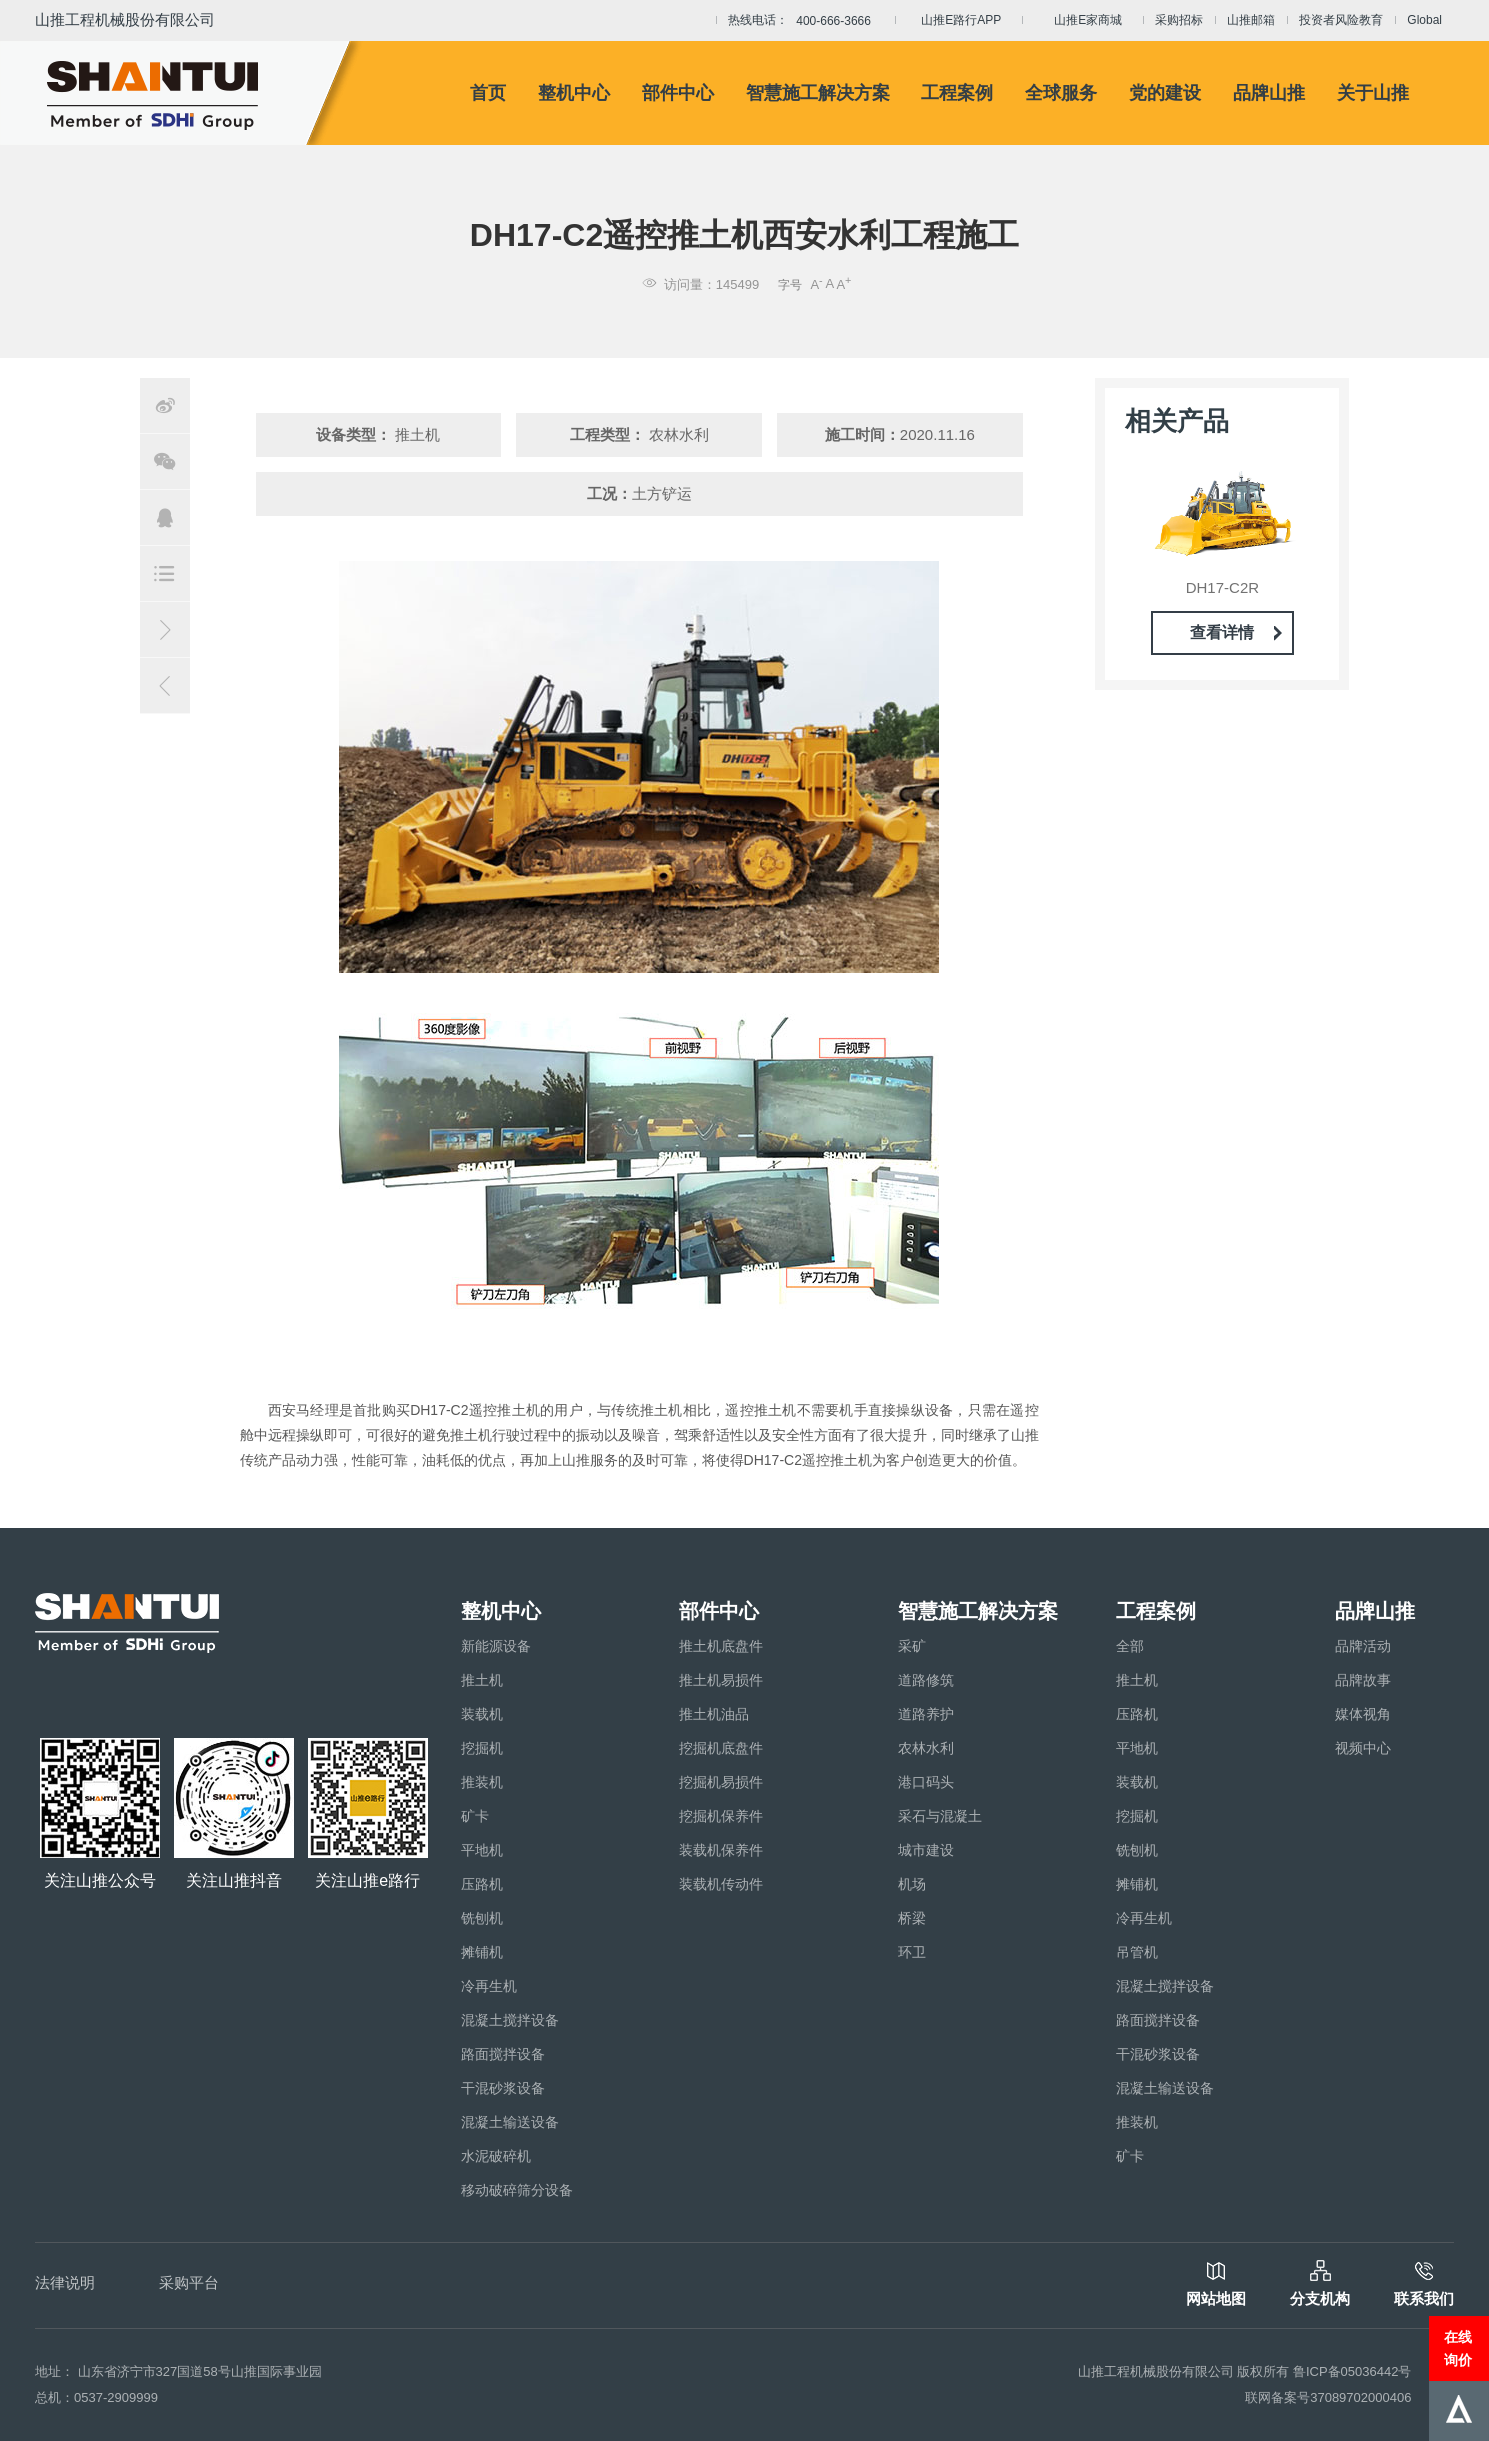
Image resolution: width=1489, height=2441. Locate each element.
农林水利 (926, 1748)
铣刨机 (482, 1918)
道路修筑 (926, 1680)
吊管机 (1137, 1952)
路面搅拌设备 (503, 2054)
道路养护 (926, 1714)
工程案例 (957, 93)
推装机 (482, 1782)
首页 (488, 93)
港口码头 (926, 1782)
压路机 (482, 1884)
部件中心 (678, 93)
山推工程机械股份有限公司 (125, 19)
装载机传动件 (721, 1884)
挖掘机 (482, 1748)
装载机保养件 (721, 1850)
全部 (1130, 1646)
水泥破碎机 (496, 2156)
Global (1424, 20)
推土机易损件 (721, 1680)
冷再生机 (489, 1986)
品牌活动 (1363, 1646)
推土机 (482, 1680)
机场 (912, 1884)
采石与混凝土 (940, 1816)
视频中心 (1363, 1748)
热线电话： (805, 21)
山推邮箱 (1251, 20)
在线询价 (1458, 2348)
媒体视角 (1363, 1714)
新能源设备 (496, 1646)
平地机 (482, 1850)
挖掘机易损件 (721, 1782)
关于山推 (1373, 93)
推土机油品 (714, 1714)
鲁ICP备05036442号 (1352, 2371)
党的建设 (1165, 93)
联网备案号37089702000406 (1328, 2397)
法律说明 (65, 2282)
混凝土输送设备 (510, 2122)
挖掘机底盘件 (721, 1748)
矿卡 (475, 1816)
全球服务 (1061, 93)
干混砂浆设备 (503, 2088)
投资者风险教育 (1341, 20)
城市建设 (926, 1850)
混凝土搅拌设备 (510, 2020)
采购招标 (1179, 20)
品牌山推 (1269, 93)
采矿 (912, 1646)
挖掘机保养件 (721, 1816)
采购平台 (189, 2282)
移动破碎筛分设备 (517, 2190)
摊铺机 (482, 1952)
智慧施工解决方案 (818, 93)
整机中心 (574, 93)
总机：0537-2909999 (96, 2397)
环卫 (912, 1952)
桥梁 (912, 1918)
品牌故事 (1363, 1680)
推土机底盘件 (721, 1646)
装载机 (482, 1714)
